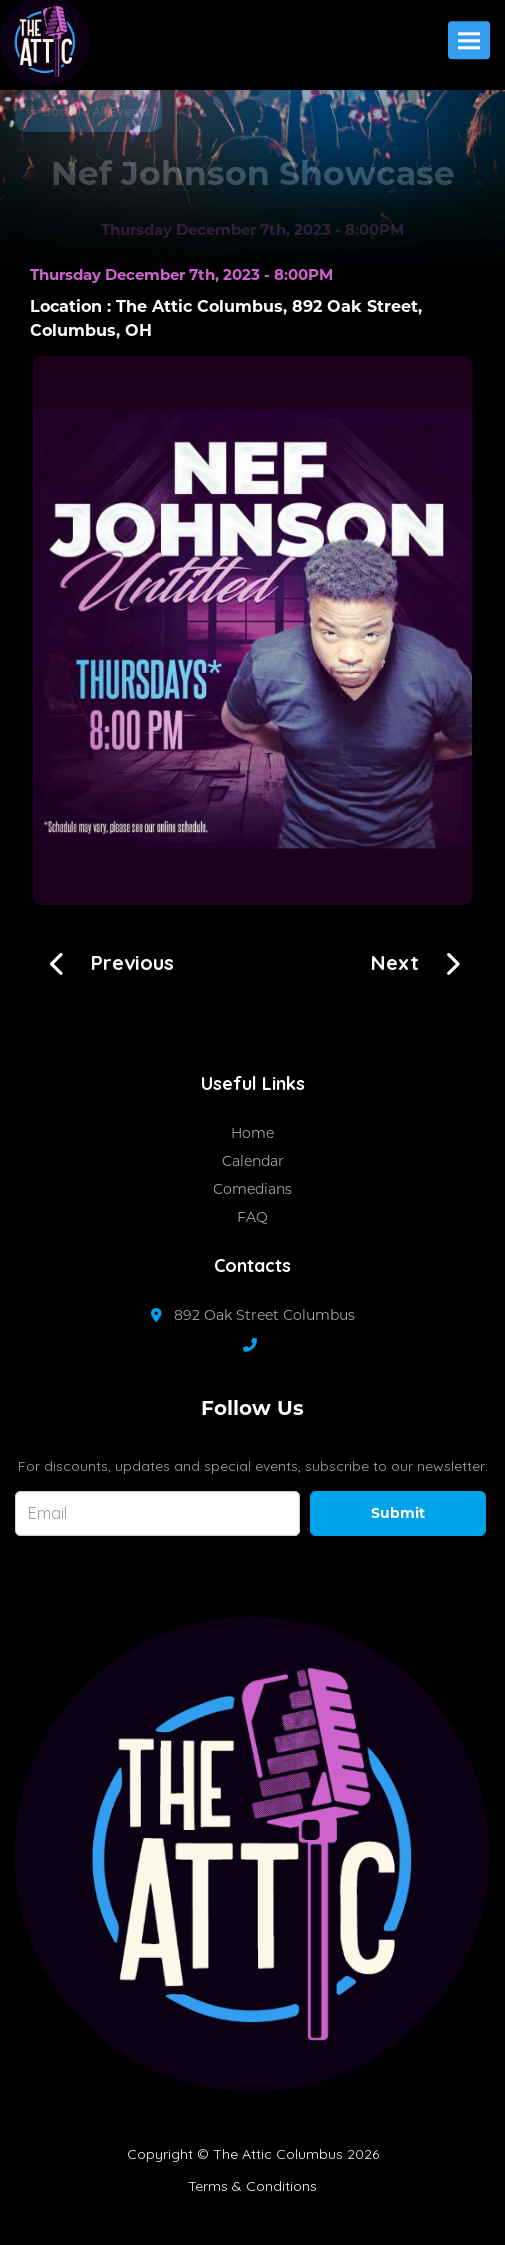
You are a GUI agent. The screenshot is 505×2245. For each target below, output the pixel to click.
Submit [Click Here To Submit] (398, 1513)
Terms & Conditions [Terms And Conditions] (252, 2186)
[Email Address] (157, 1513)
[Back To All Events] (88, 110)
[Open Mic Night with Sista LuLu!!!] (104, 960)
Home (252, 1133)
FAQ (252, 1217)
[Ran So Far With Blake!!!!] (423, 960)
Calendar (253, 1161)
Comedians (252, 1189)
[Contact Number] (260, 1345)
